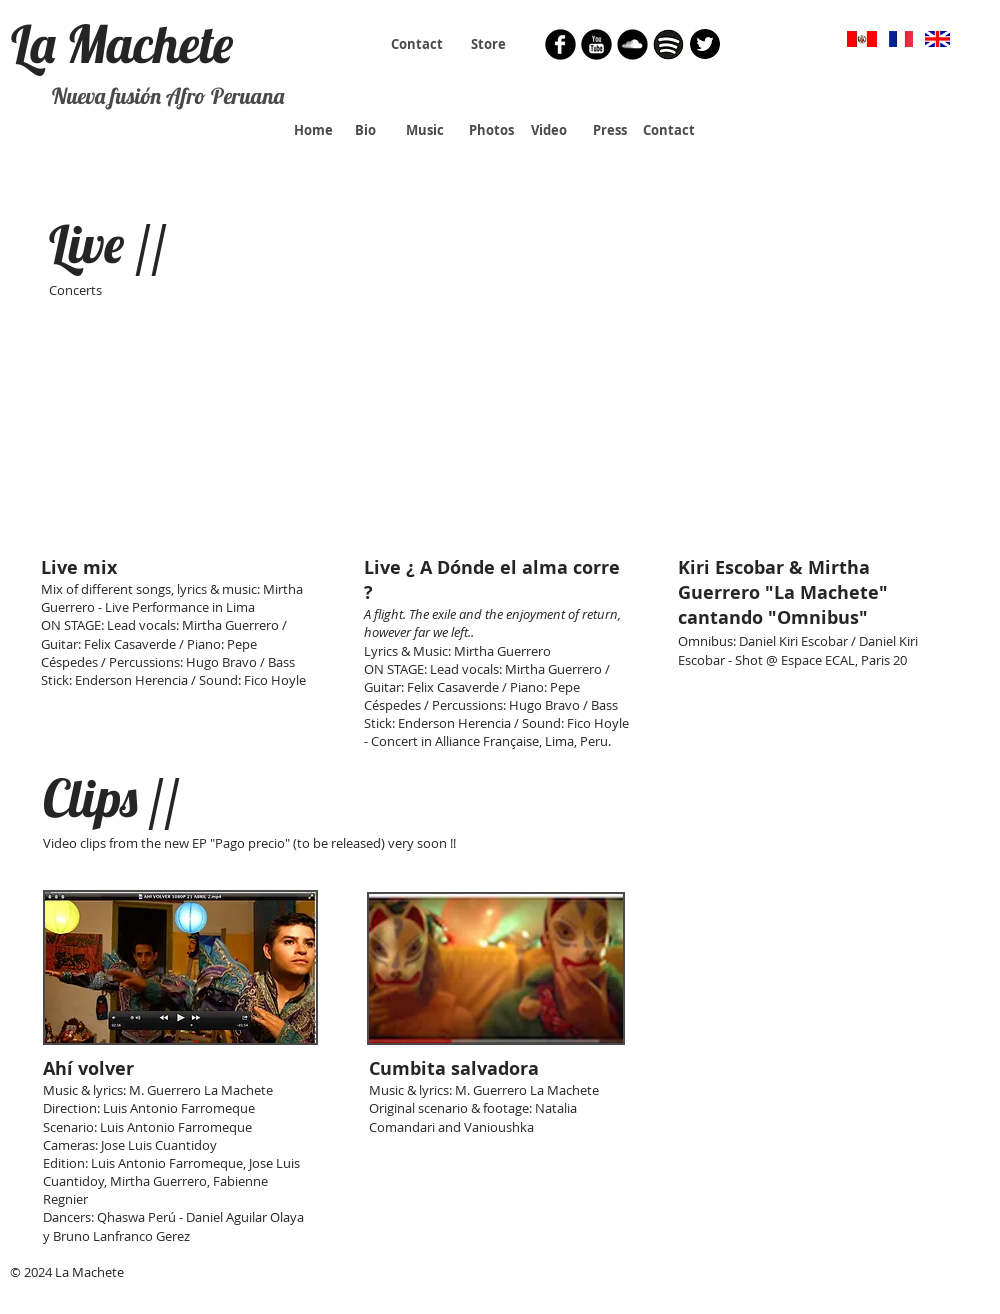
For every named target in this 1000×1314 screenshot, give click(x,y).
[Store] (488, 44)
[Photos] (491, 130)
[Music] (425, 130)
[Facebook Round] (560, 44)
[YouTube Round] (596, 44)
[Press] (609, 130)
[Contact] (417, 44)
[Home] (313, 130)
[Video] (549, 130)
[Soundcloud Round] (632, 44)
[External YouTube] (179, 445)
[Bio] (365, 130)
